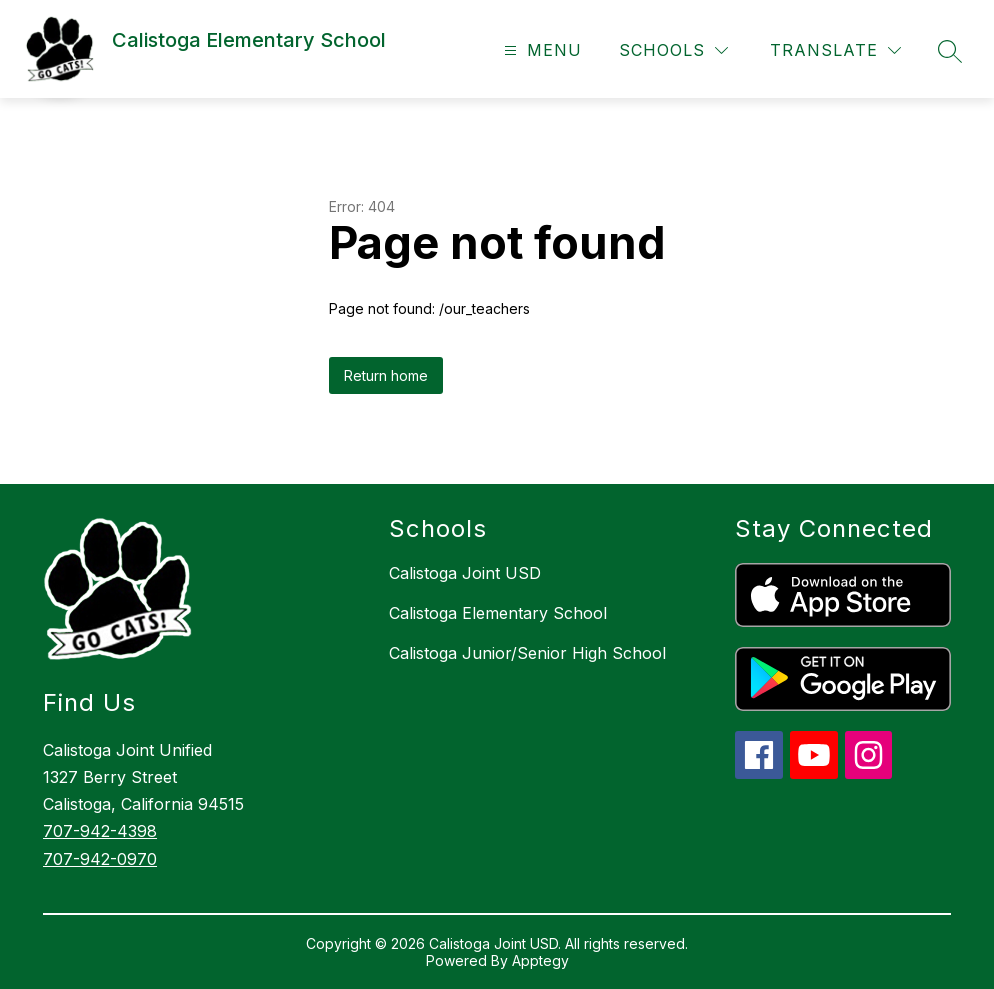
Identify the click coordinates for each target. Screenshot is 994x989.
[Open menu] (540, 50)
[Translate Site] (835, 50)
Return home (386, 375)
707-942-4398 (100, 831)
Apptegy (540, 960)
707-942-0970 (100, 859)
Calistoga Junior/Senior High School (527, 653)
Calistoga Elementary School (498, 613)
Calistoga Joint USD (465, 573)
